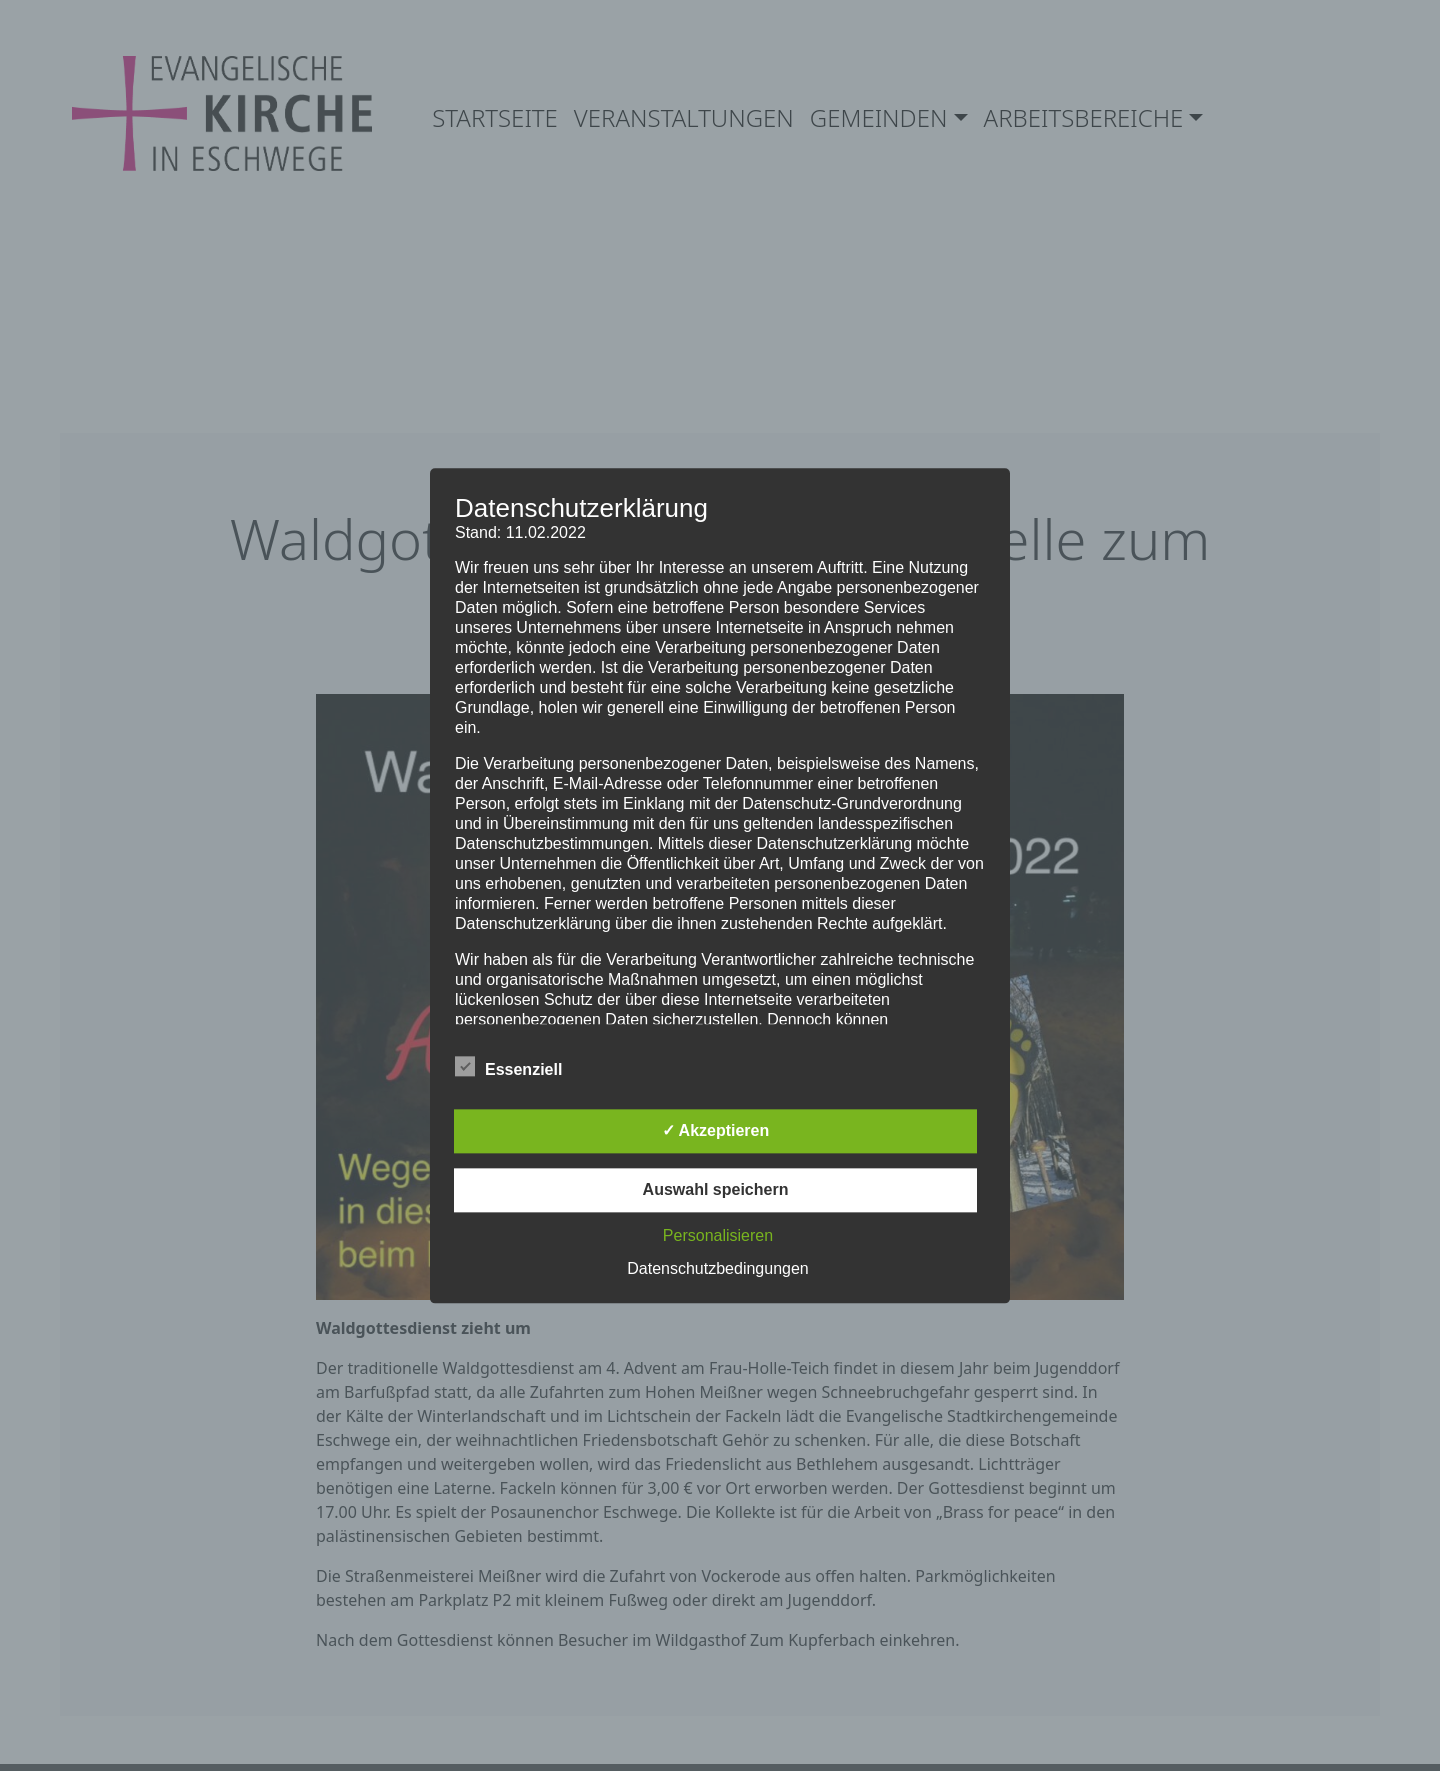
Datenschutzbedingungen (717, 1268)
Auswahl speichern (716, 1189)
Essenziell (508, 1066)
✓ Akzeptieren (716, 1130)
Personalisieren (718, 1235)
